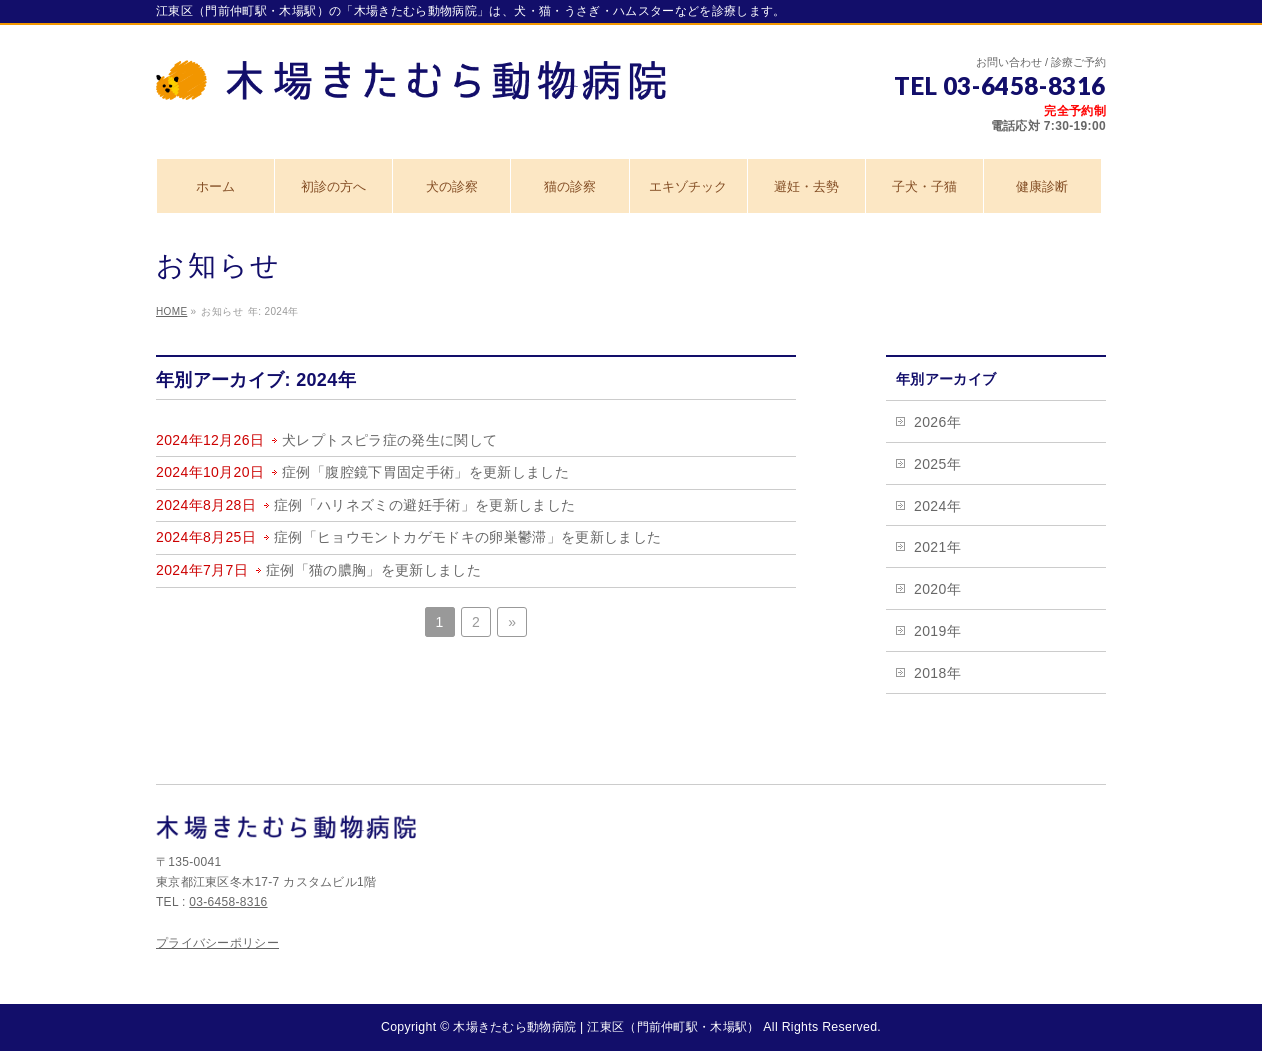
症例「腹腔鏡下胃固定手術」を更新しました (425, 472)
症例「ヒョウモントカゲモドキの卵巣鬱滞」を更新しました (467, 537)
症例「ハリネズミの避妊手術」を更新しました (424, 505)
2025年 (937, 464)
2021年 (937, 547)
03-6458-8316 (228, 902)
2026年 (937, 422)
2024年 (937, 506)
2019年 (937, 631)
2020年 (937, 589)
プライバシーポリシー (217, 943)
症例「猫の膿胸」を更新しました (373, 570)
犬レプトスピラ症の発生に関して (389, 440)
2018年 (937, 673)
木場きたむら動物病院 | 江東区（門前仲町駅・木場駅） (606, 1027)
